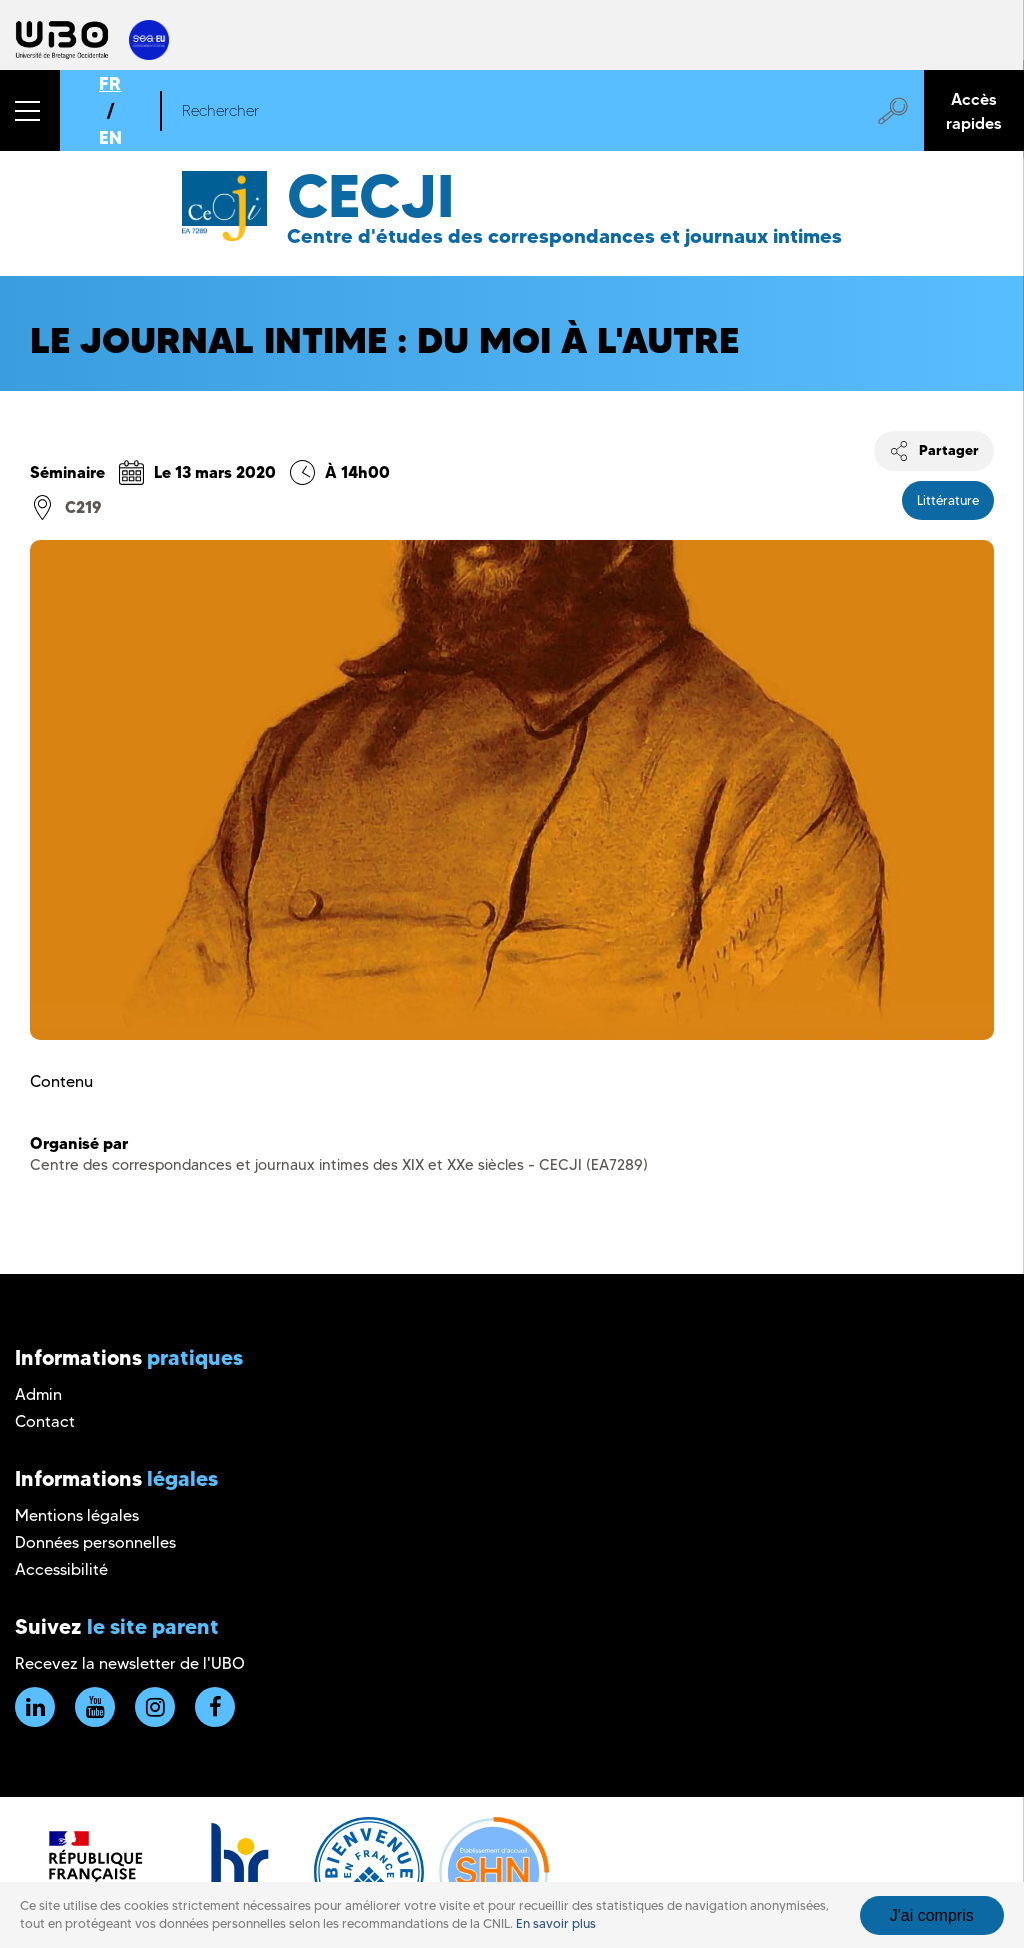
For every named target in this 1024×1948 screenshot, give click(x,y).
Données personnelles (95, 1542)
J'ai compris (932, 1915)
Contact (45, 1421)
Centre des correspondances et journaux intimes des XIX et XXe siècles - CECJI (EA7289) (339, 1165)
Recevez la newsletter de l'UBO (130, 1663)
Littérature (948, 500)
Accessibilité (61, 1569)
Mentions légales (77, 1515)
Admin (38, 1394)
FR (110, 83)
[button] (30, 110)
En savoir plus (556, 1923)
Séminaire (67, 472)
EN (110, 137)
